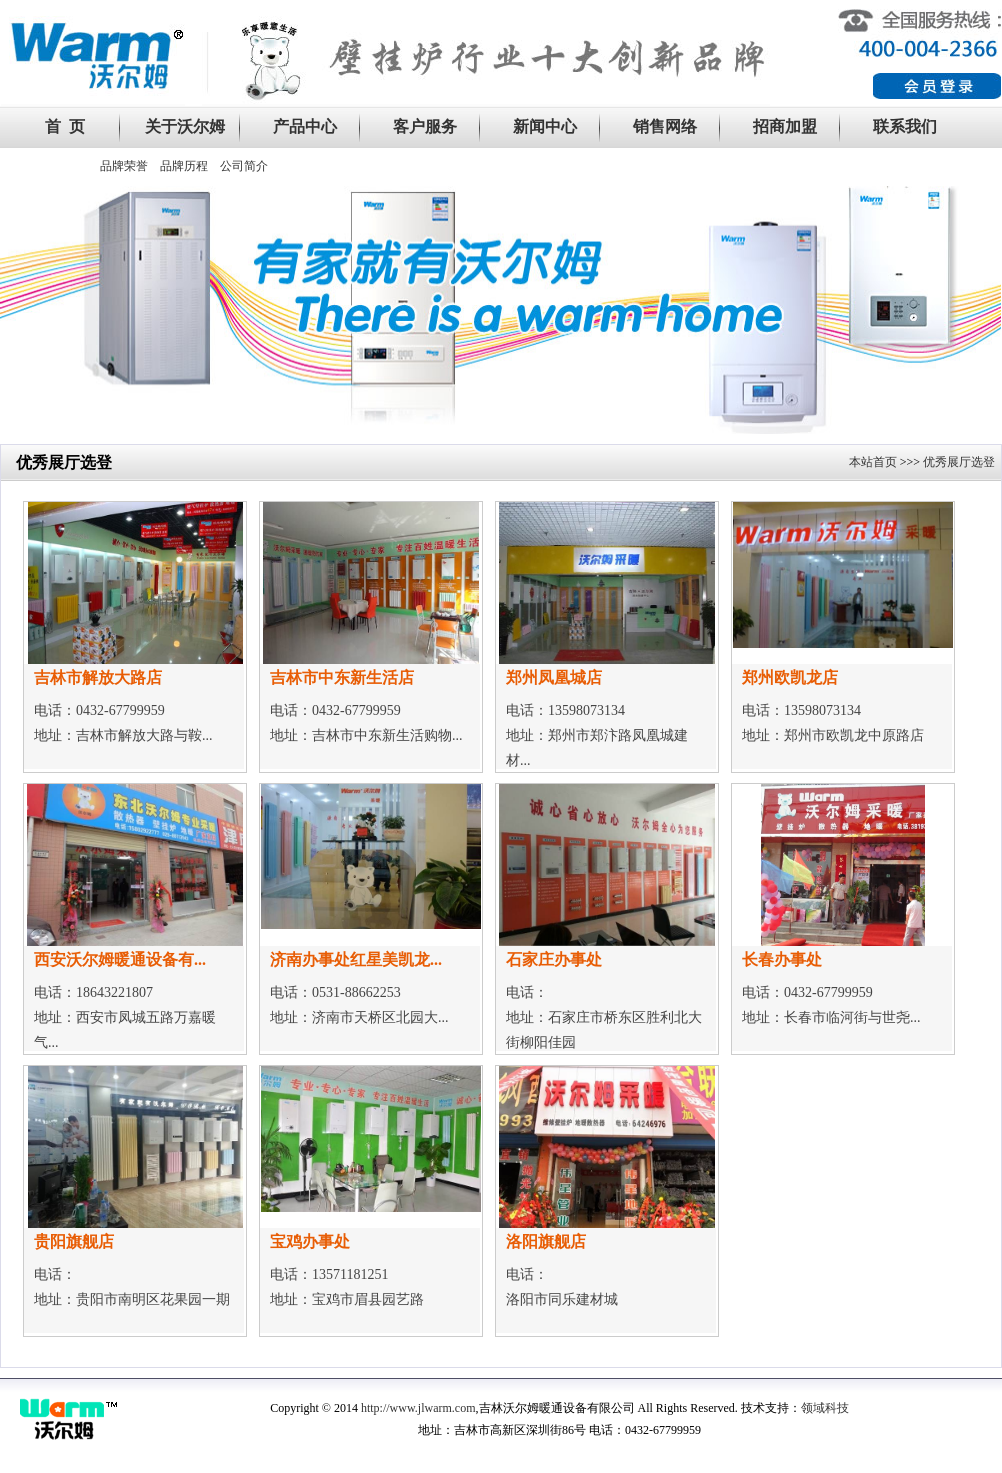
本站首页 (873, 462)
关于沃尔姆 (185, 126)
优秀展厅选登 (959, 462)
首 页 (65, 126)
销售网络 (665, 126)
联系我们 (905, 126)
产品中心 (305, 126)
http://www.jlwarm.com (418, 1408)
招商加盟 (785, 126)
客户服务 (425, 126)
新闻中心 (545, 126)
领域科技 (825, 1408)
